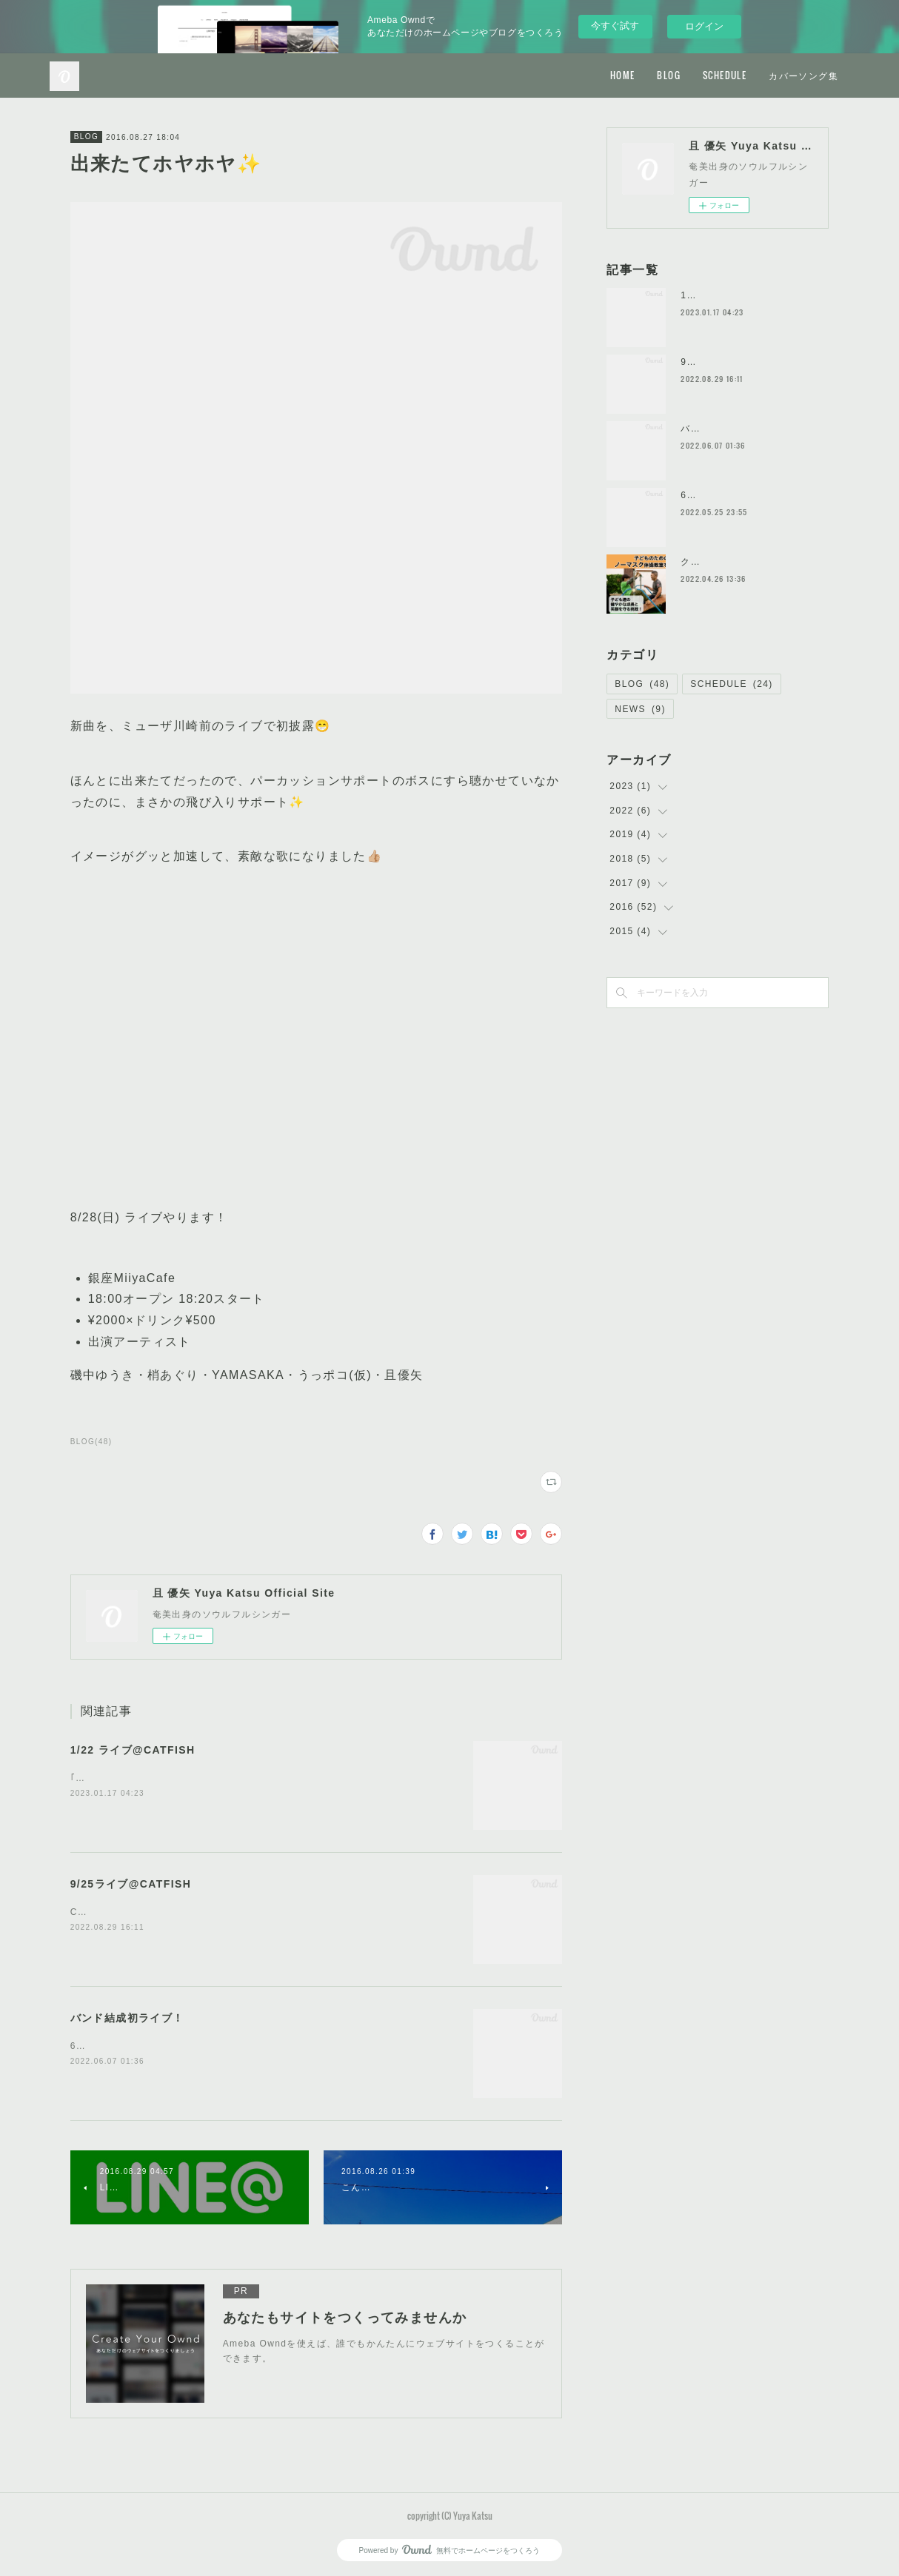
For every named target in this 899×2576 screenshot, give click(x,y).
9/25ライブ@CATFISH (131, 1884)
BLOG (669, 75)
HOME (622, 75)
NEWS (640, 709)
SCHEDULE (724, 75)
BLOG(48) (91, 1442)
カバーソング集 (803, 75)
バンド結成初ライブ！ (127, 2018)
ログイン (704, 26)
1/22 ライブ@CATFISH (132, 1750)
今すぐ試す (615, 25)
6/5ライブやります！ (728, 495)
